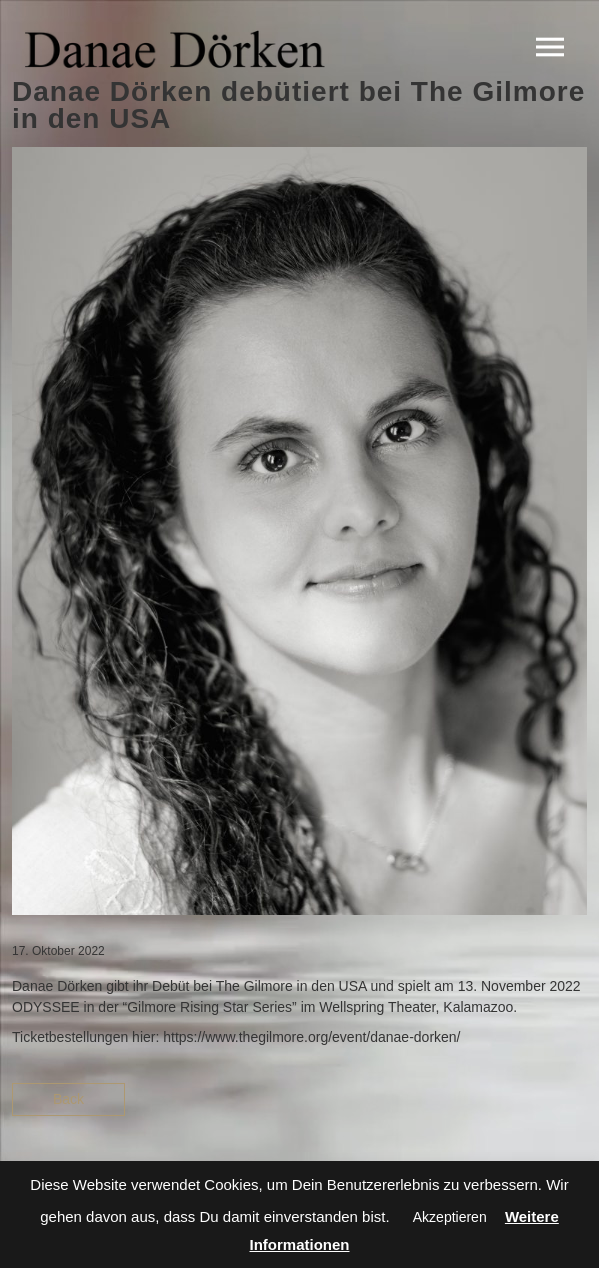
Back (68, 1099)
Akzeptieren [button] (450, 1217)
